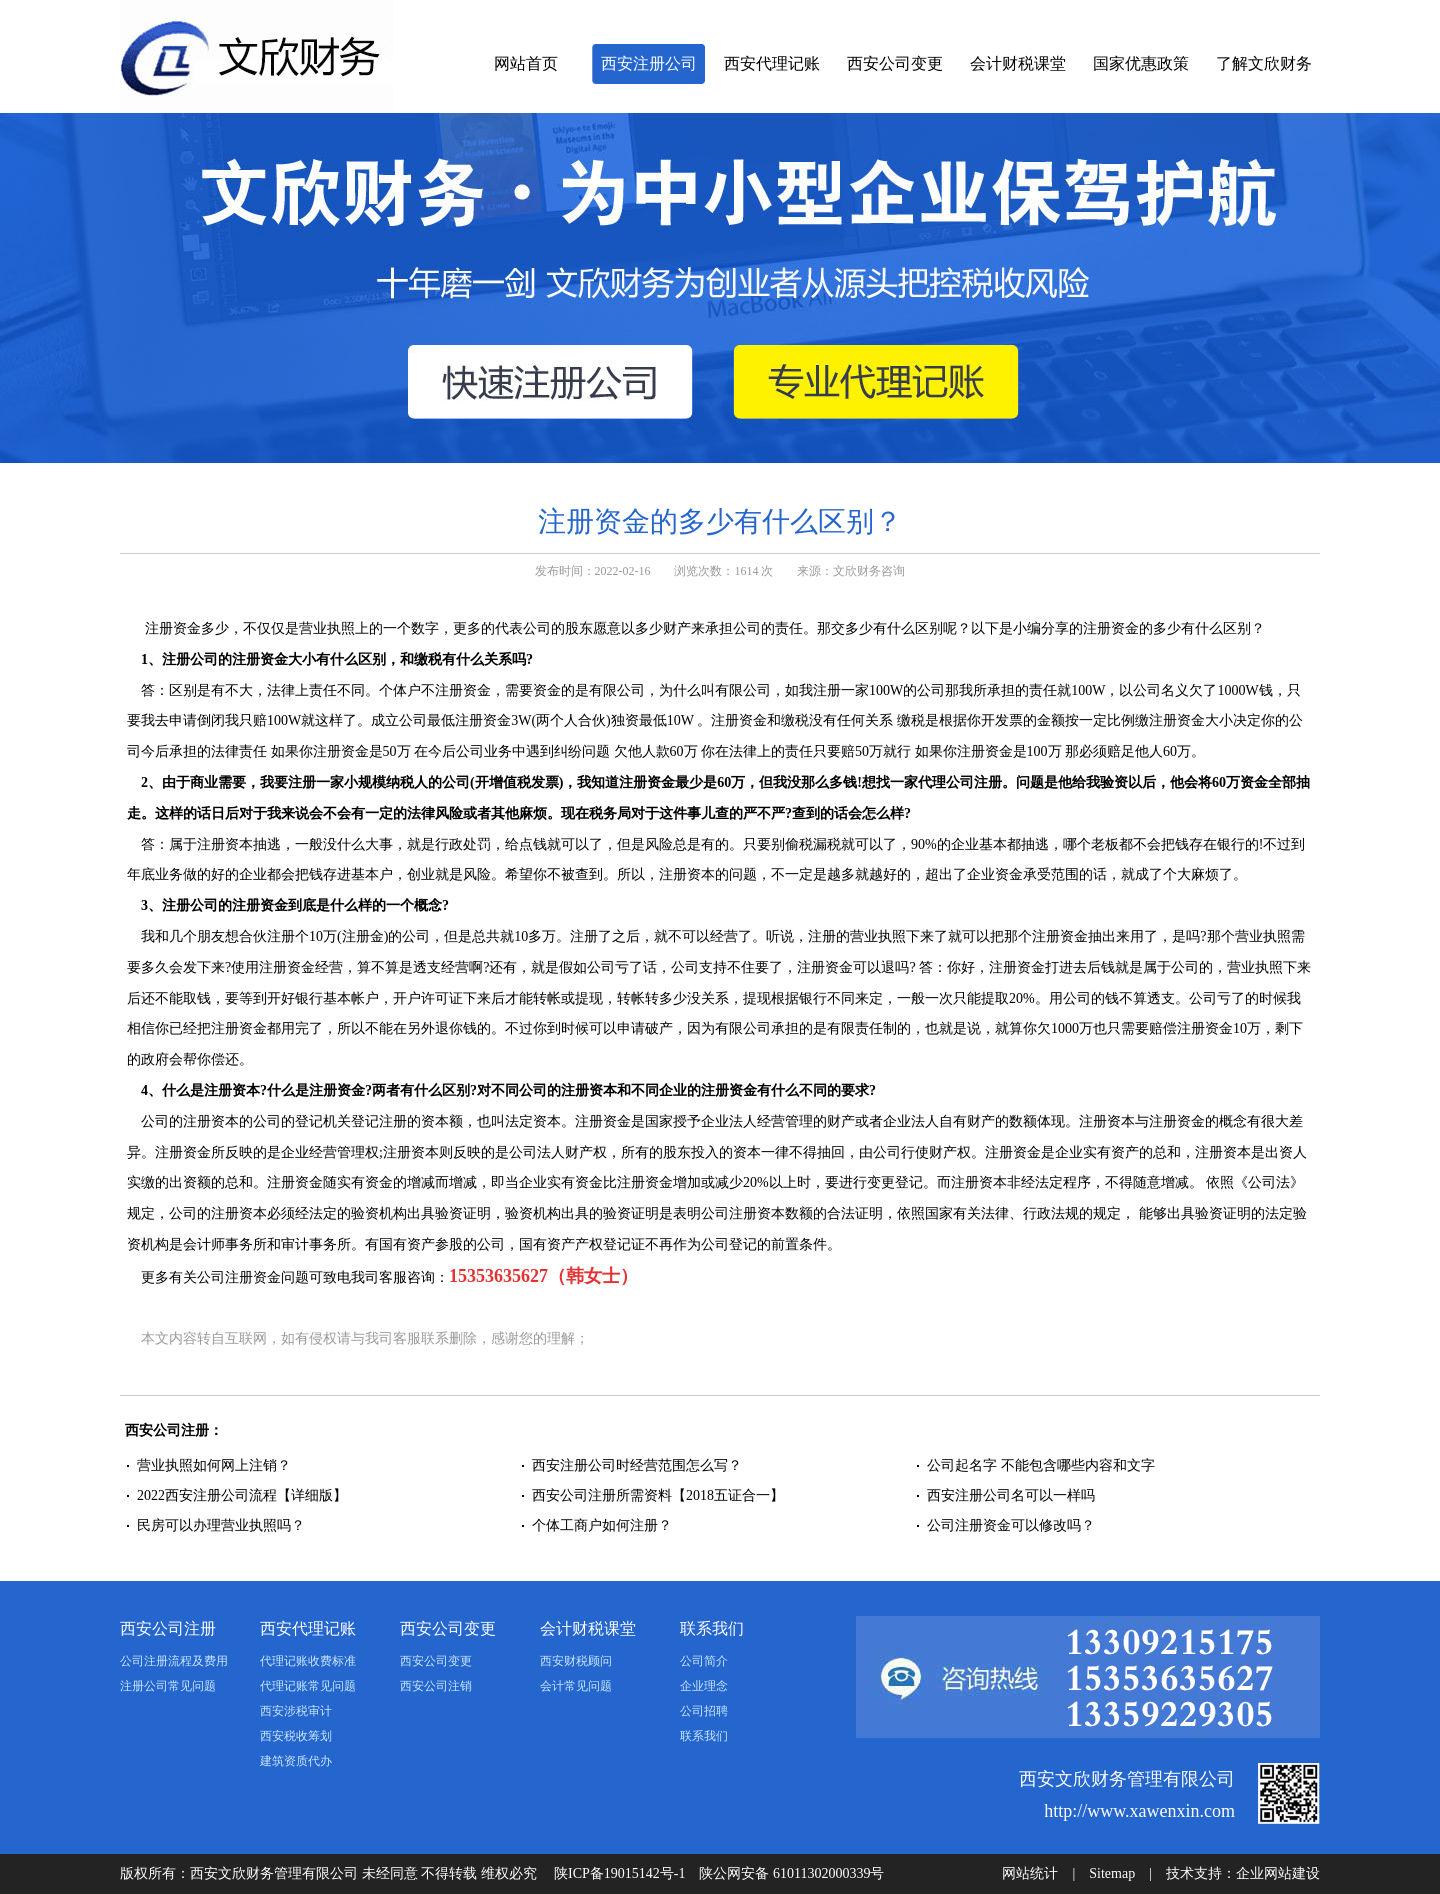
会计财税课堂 (1018, 63)
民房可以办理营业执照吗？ (221, 1525)
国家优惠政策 (1141, 63)
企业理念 (704, 1686)
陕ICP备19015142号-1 (619, 1873)
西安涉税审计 (296, 1711)
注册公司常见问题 (168, 1686)
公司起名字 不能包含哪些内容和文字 (1041, 1465)
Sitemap (1112, 1873)
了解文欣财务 (1264, 63)
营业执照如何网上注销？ (214, 1465)
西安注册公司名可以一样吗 (1011, 1495)
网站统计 (1030, 1873)
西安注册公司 (649, 63)
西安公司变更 (895, 63)
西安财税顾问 (576, 1661)
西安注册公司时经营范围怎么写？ (637, 1465)
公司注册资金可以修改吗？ (1011, 1525)
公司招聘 (704, 1711)
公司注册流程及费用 (174, 1661)
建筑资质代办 (296, 1761)
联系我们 (712, 1628)
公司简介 (704, 1661)
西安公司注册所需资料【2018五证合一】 (658, 1495)
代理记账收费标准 (308, 1661)
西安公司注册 (168, 1628)
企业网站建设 (1278, 1873)
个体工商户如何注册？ (602, 1525)
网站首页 (526, 63)
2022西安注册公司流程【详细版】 (242, 1495)
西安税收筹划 (296, 1736)
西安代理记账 (772, 63)
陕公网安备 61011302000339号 (791, 1873)
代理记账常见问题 (308, 1686)
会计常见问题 (576, 1686)
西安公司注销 (436, 1686)
